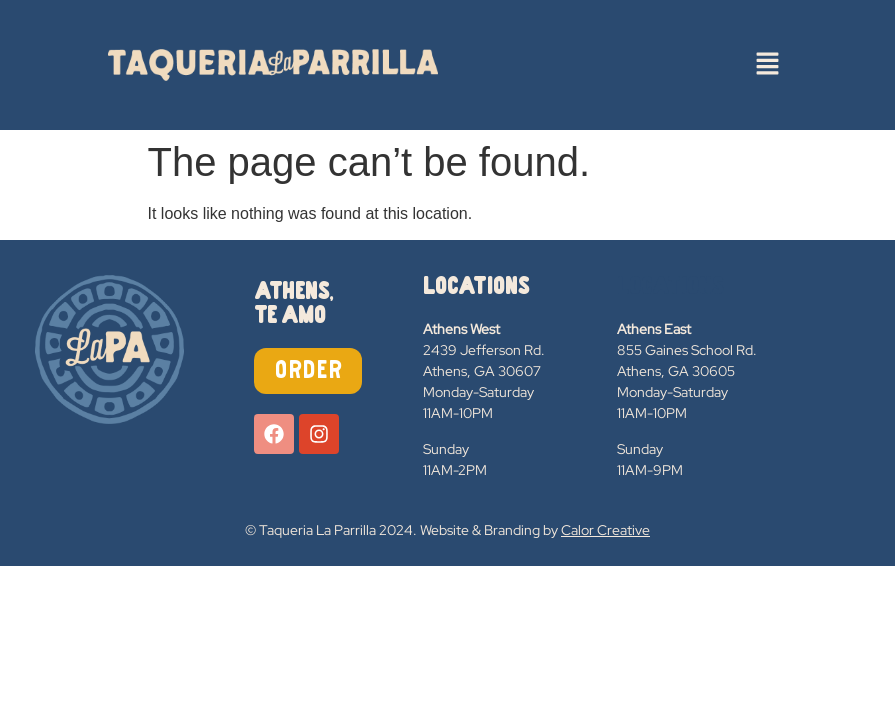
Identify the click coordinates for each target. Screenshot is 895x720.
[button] (767, 65)
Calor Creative (605, 530)
